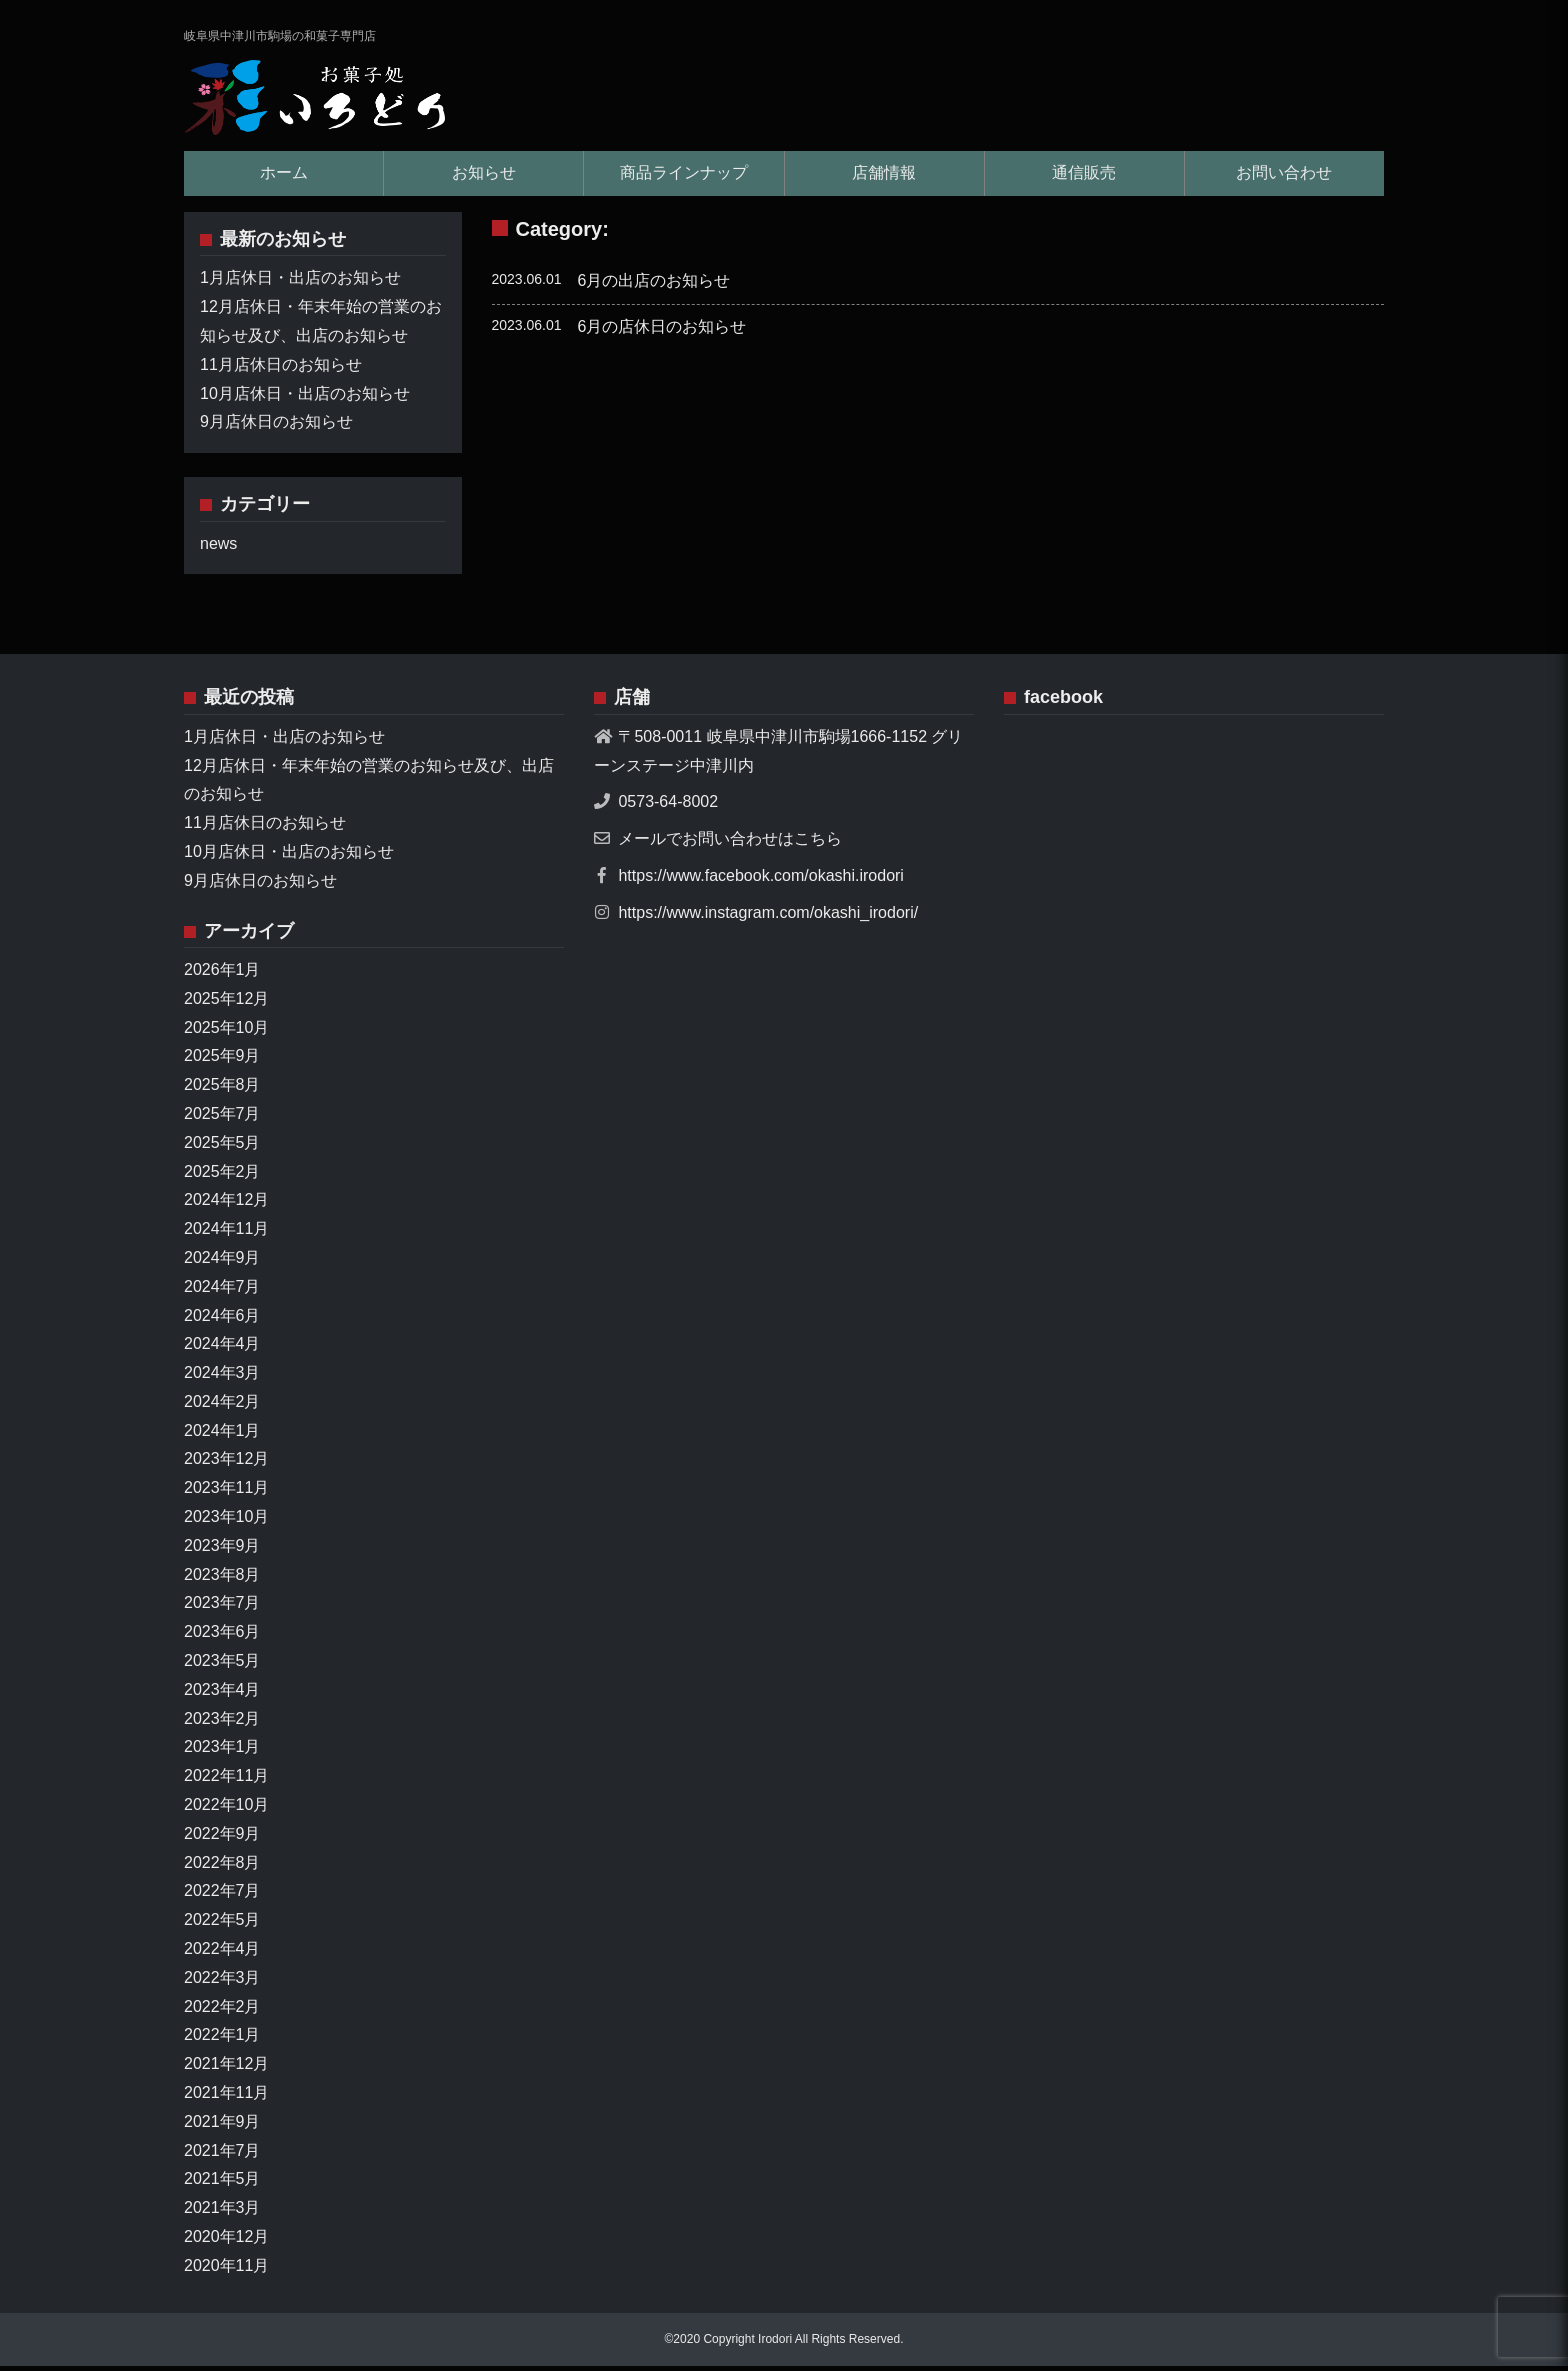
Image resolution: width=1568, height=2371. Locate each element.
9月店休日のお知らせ (276, 427)
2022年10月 (226, 1809)
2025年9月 (222, 1061)
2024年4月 (222, 1348)
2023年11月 (226, 1492)
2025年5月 (222, 1147)
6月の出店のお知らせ (654, 285)
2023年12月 (226, 1464)
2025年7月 (222, 1118)
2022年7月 (222, 1896)
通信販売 (1084, 177)
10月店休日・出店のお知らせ (305, 398)
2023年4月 (222, 1694)
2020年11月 (226, 2270)
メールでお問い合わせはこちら (730, 843)
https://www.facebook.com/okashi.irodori (760, 880)
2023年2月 (222, 1723)
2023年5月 (222, 1665)
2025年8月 (222, 1089)
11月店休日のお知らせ (281, 369)
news (218, 548)
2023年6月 (222, 1636)
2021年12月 (226, 2068)
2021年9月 (222, 2126)
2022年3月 (222, 1982)
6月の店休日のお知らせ (662, 331)
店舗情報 (884, 177)
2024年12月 (226, 1204)
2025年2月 (222, 1176)
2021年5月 (222, 2184)
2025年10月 (226, 1032)
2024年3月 (222, 1377)
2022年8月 (222, 1867)
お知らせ (484, 177)
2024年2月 (222, 1406)
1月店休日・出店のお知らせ (300, 283)
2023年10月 (226, 1521)
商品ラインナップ (684, 177)
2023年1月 (222, 1752)
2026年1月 (222, 974)
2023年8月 (222, 1579)
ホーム (284, 177)
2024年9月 (222, 1262)
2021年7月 (222, 2155)
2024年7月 (222, 1291)
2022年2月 (222, 2011)
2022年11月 (226, 1780)
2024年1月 (222, 1435)
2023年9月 (222, 1550)
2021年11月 (226, 2097)
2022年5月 (222, 1924)
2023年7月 (222, 1608)
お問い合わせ (1284, 177)
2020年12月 (226, 2241)
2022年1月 (222, 2040)
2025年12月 (226, 1003)
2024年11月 (226, 1233)
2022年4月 (222, 1953)
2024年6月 (222, 1320)
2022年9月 (222, 1838)
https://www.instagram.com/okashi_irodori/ (768, 917)
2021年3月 (222, 2212)
